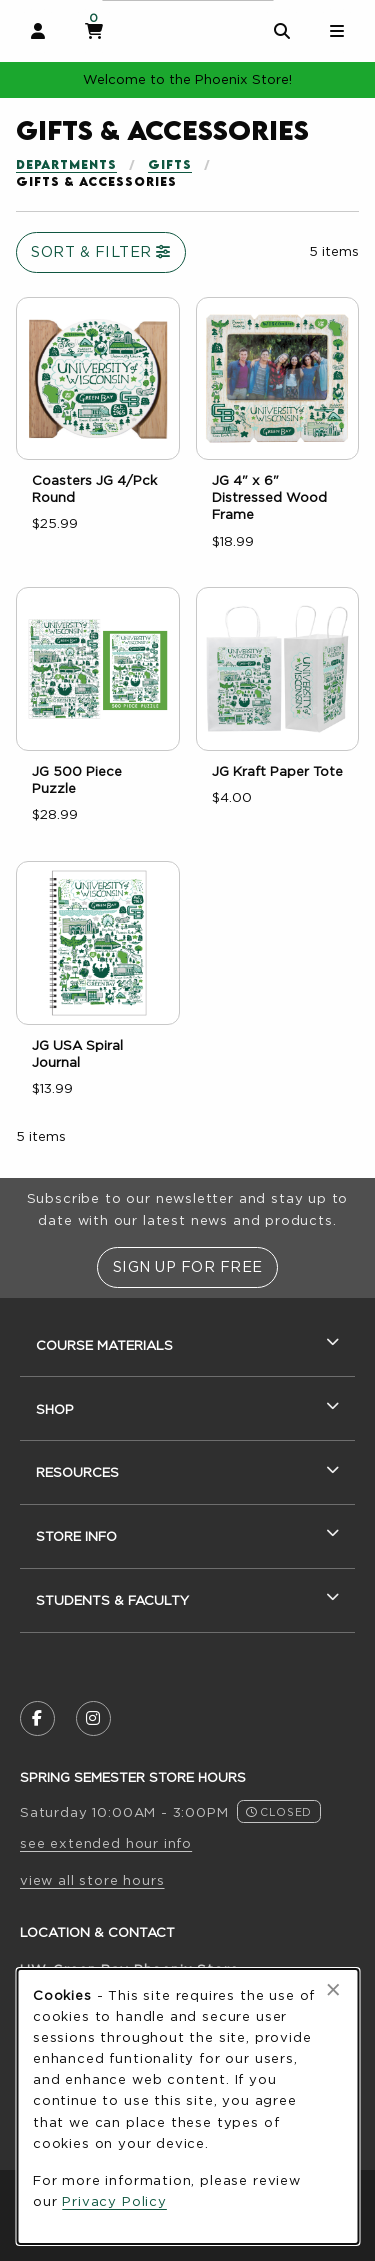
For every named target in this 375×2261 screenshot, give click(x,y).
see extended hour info (106, 1843)
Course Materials (104, 1345)
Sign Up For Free (188, 1266)
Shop (55, 1409)
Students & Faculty (112, 1600)
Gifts (170, 164)
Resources (77, 1472)
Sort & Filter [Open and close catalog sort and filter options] (101, 251)
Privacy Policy (114, 2201)
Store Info (76, 1536)
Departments (66, 164)
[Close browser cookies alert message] (333, 1990)
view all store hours (92, 1880)
